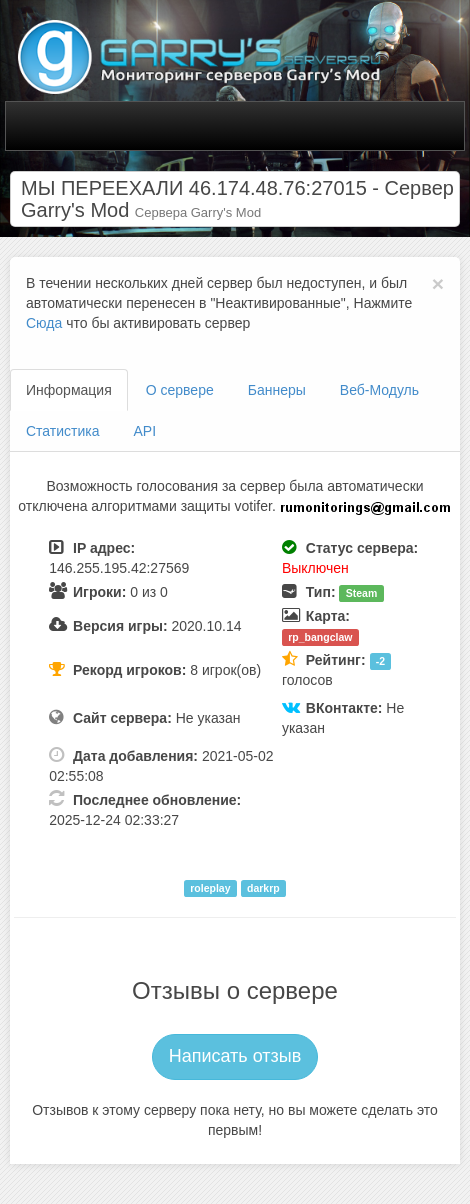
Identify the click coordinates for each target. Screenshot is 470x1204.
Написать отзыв (235, 1056)
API (145, 431)
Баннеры (277, 390)
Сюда (44, 323)
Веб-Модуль (379, 390)
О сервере (180, 390)
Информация (69, 390)
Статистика (63, 431)
